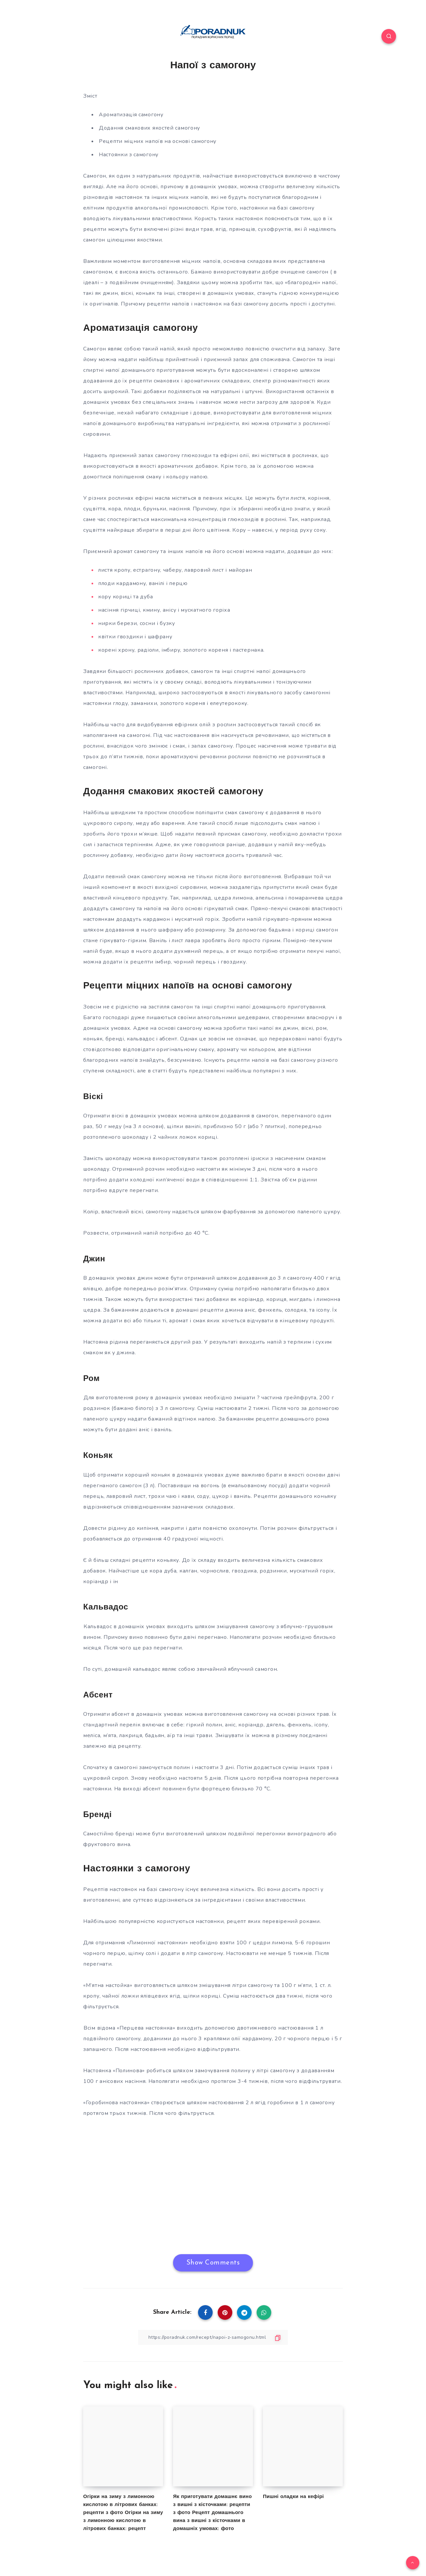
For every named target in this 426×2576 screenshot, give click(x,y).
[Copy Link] (213, 2337)
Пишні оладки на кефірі (293, 2496)
